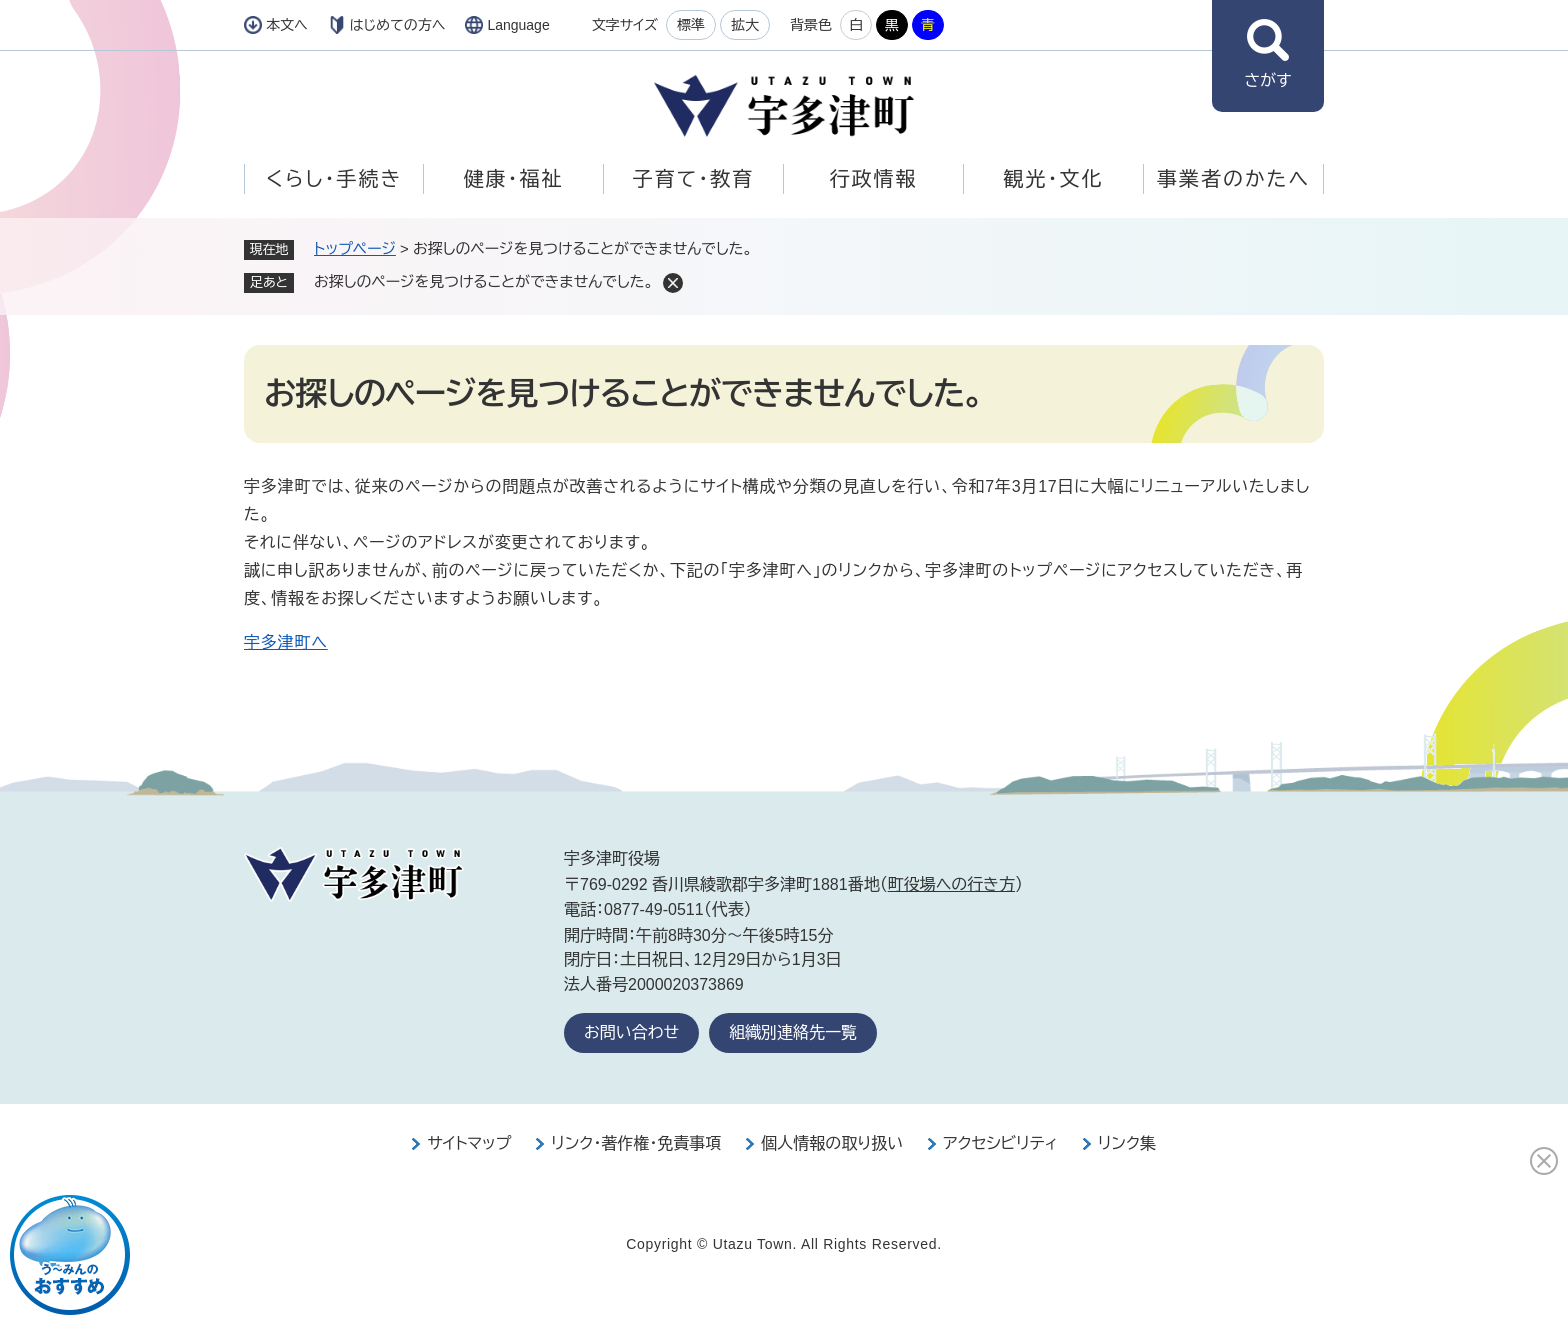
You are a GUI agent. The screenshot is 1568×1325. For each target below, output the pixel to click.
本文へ (287, 25)
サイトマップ (469, 1143)
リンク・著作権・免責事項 (636, 1143)
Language (518, 25)
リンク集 (1127, 1143)
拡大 (745, 25)
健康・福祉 (514, 179)
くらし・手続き (334, 179)
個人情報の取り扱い (832, 1143)
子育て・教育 (693, 179)
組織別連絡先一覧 (793, 1032)
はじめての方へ (398, 25)
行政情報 (874, 179)
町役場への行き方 (951, 884)
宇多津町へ (286, 642)
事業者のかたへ (1233, 179)
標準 (691, 25)
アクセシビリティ (1000, 1143)
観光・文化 (1054, 179)
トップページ (355, 248)
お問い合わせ (631, 1032)
